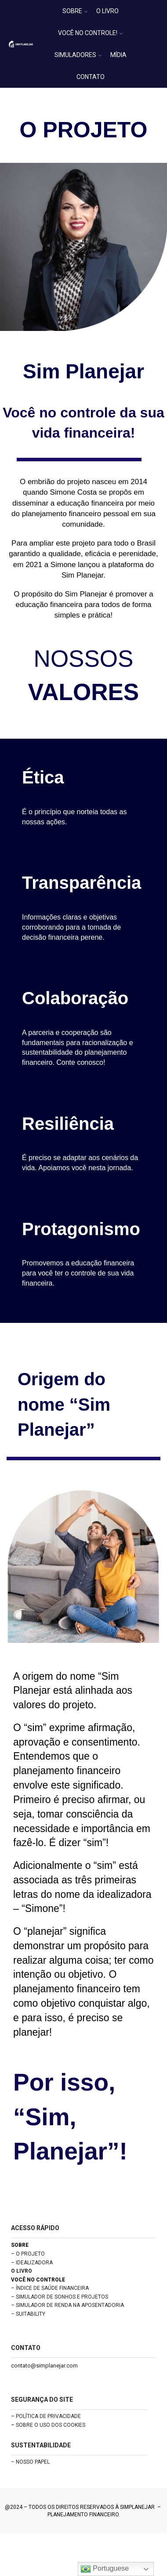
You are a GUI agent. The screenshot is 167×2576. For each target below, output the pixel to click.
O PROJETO (30, 2254)
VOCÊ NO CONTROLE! (90, 32)
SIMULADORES (78, 54)
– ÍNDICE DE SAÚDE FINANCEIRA (50, 2288)
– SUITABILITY (28, 2314)
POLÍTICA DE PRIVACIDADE (48, 2416)
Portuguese (104, 2569)
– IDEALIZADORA (32, 2263)
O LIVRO (107, 10)
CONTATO (90, 76)
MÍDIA (118, 54)
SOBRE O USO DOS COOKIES (50, 2425)
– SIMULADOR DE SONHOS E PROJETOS (59, 2297)
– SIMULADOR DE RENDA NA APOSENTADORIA (67, 2305)
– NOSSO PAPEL (30, 2462)
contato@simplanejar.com (44, 2365)
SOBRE (74, 10)
